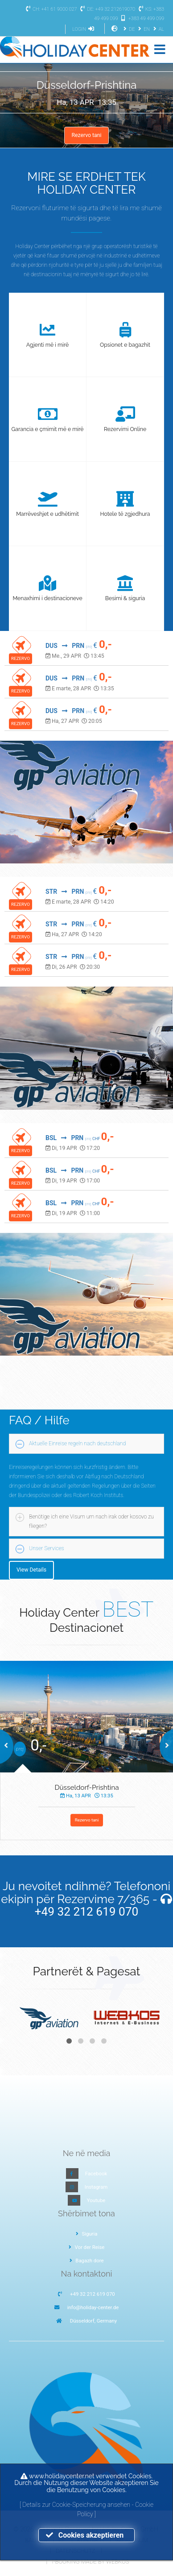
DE (128, 29)
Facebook (96, 2173)
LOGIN (84, 29)
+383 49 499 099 (141, 18)
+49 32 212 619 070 (87, 1911)
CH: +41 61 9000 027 (50, 9)
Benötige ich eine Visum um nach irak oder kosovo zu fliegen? (91, 1521)
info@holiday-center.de (93, 2307)
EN (143, 29)
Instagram (96, 2187)
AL (157, 29)
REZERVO (20, 658)
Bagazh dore (87, 2260)
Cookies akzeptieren (86, 2535)
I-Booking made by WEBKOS (90, 2561)
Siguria (87, 2234)
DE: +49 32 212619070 (106, 9)
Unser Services (46, 1548)
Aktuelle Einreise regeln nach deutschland (77, 1443)
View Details (31, 1570)
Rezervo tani (86, 135)
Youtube (96, 2200)
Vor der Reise (87, 2247)
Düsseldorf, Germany (93, 2321)
